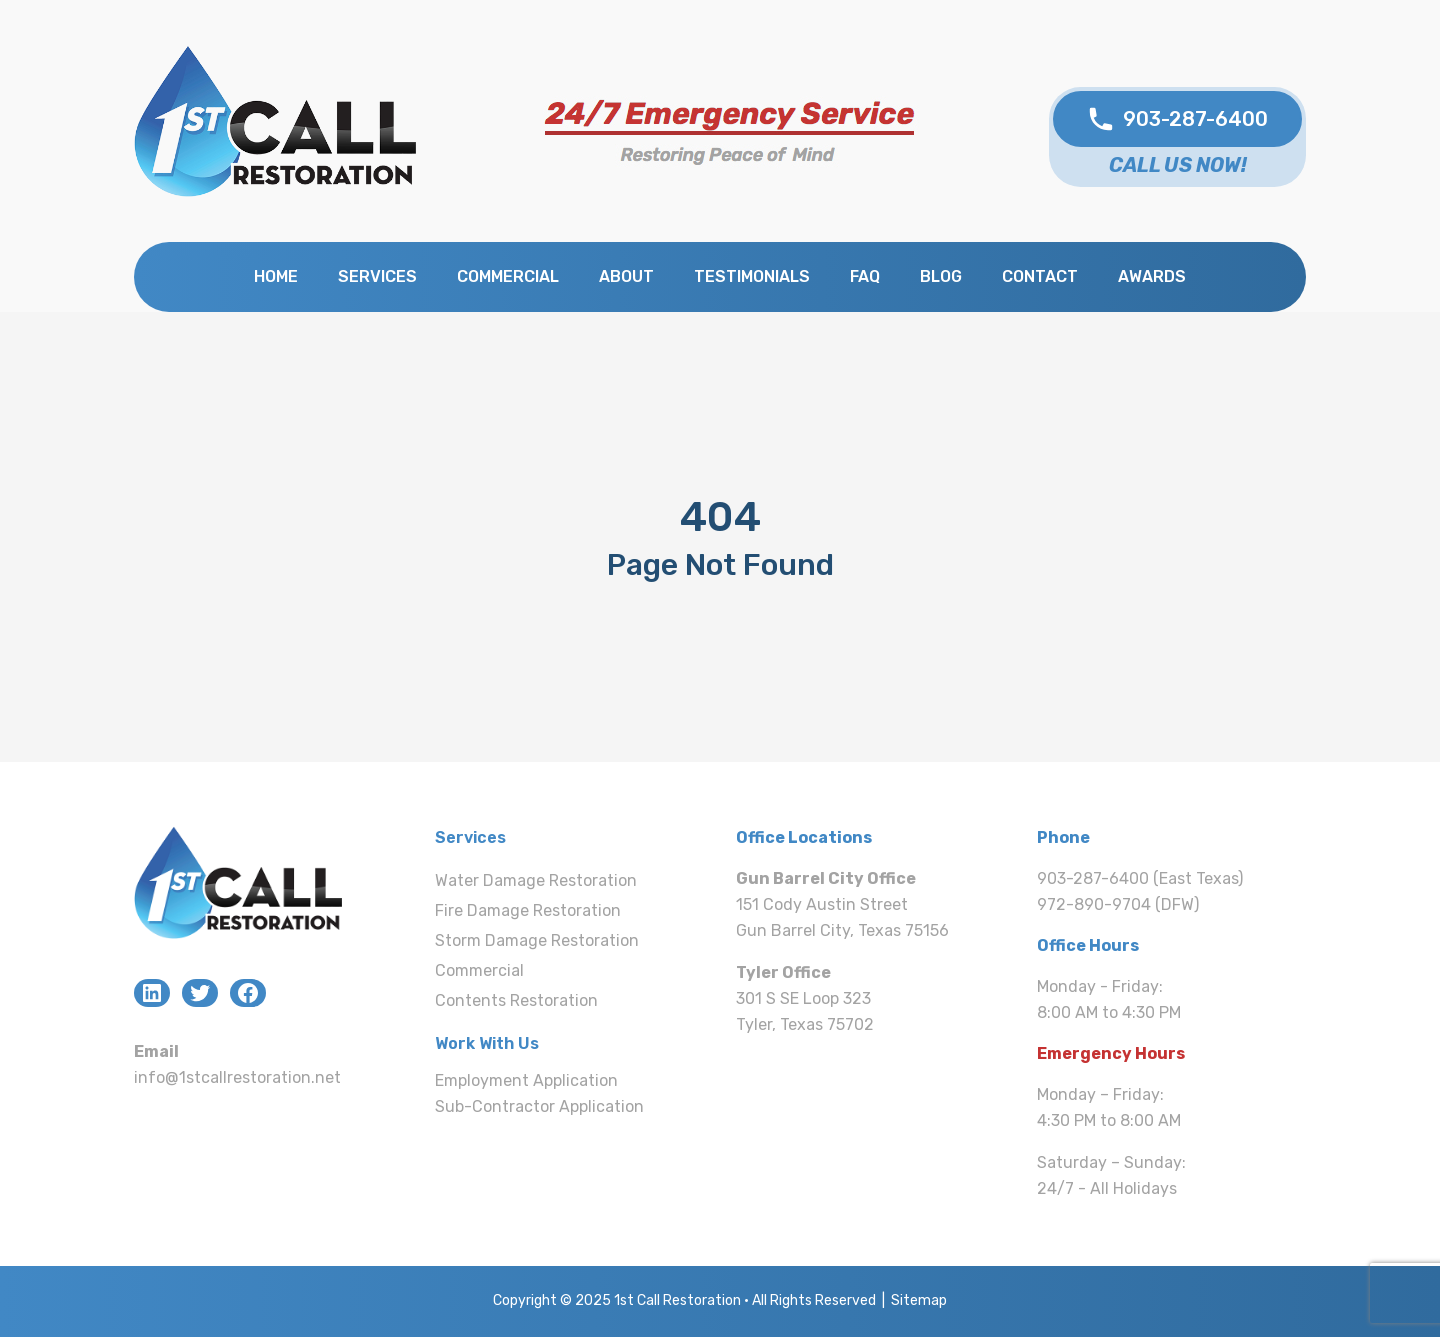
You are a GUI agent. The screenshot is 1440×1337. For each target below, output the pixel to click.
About (626, 276)
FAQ (865, 276)
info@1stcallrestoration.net (237, 1077)
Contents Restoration (516, 1000)
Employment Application (526, 1080)
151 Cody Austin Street (822, 904)
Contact (1040, 276)
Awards (1152, 276)
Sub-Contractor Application (539, 1106)
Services (377, 276)
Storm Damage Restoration (537, 940)
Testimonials (752, 276)
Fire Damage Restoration (528, 910)
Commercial (508, 276)
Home (276, 276)
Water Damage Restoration (536, 880)
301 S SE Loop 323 (803, 998)
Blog (941, 276)
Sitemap (919, 1300)
